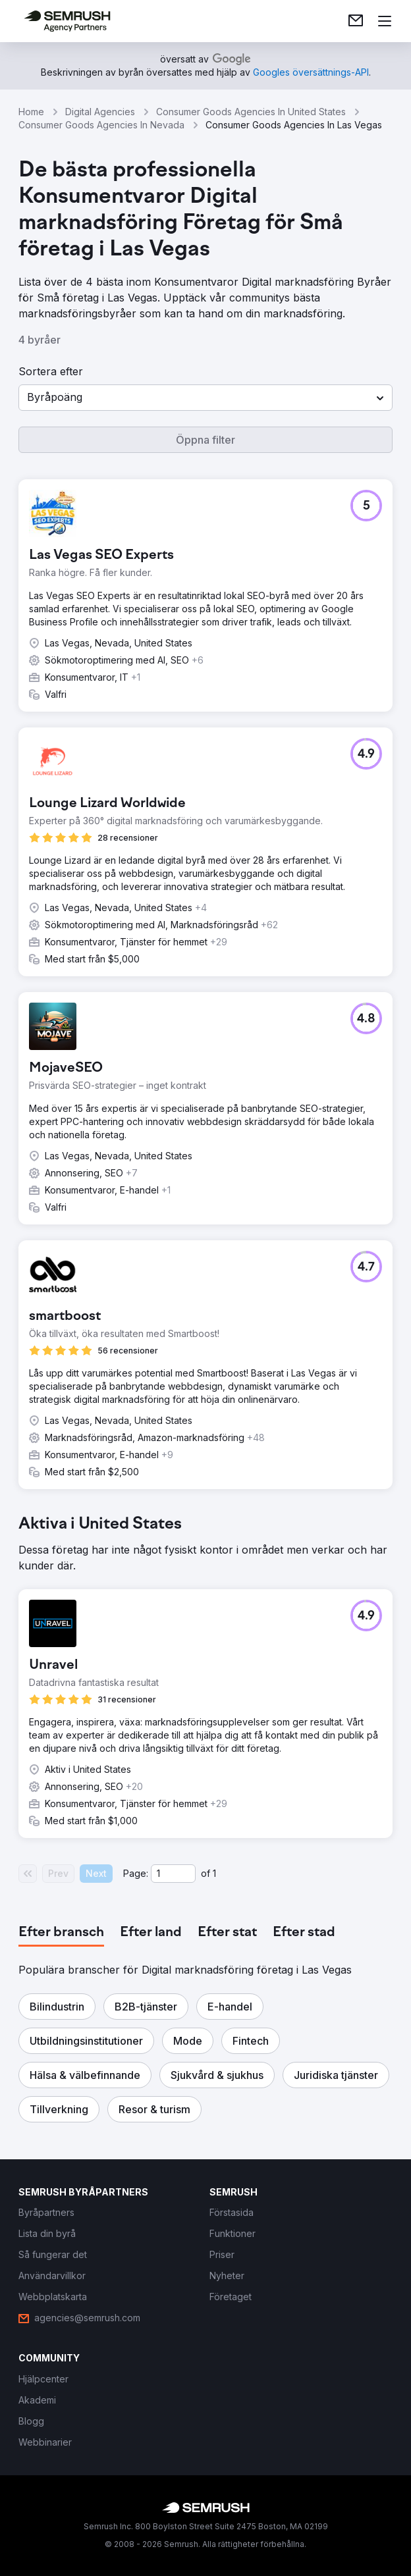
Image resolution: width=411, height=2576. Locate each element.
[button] (205, 397)
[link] (356, 21)
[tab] (61, 1933)
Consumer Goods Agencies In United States (251, 111)
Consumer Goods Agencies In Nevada (101, 124)
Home (31, 111)
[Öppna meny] (384, 21)
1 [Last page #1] (214, 1873)
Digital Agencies (100, 111)
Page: (135, 1873)
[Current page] (173, 1873)
